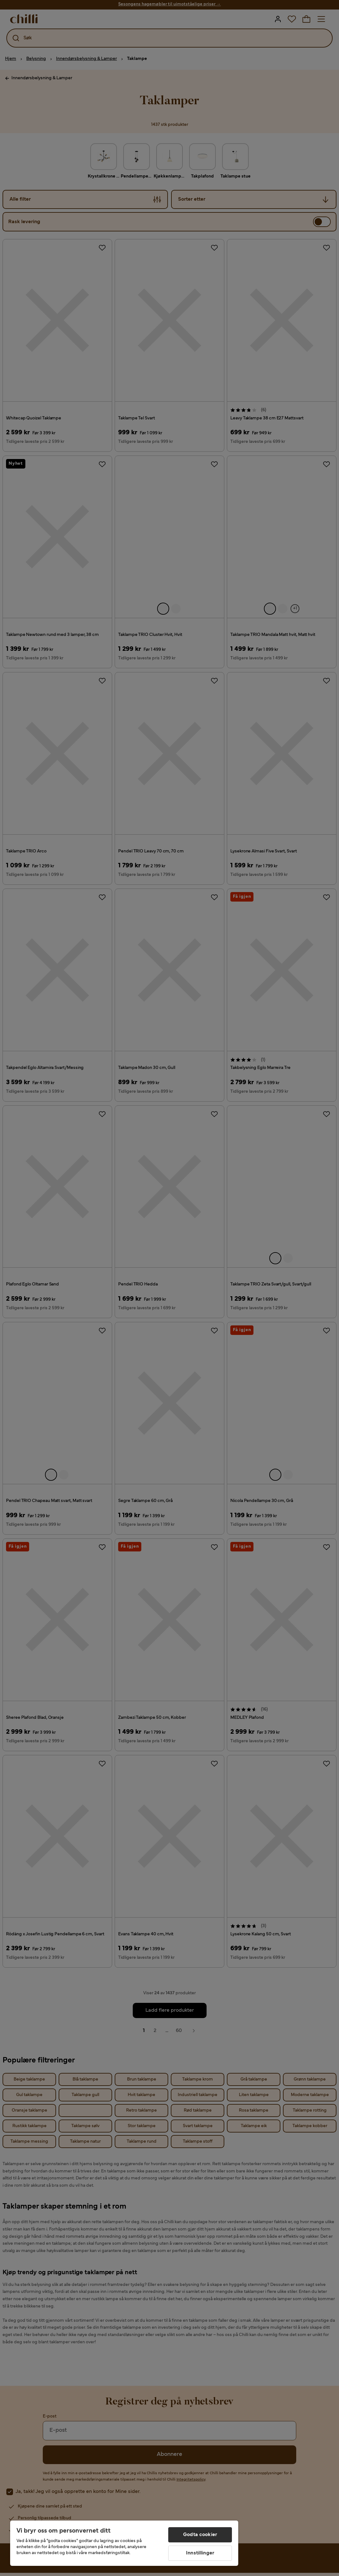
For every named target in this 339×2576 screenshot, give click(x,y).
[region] (124, 2543)
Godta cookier (200, 2535)
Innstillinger (200, 2553)
